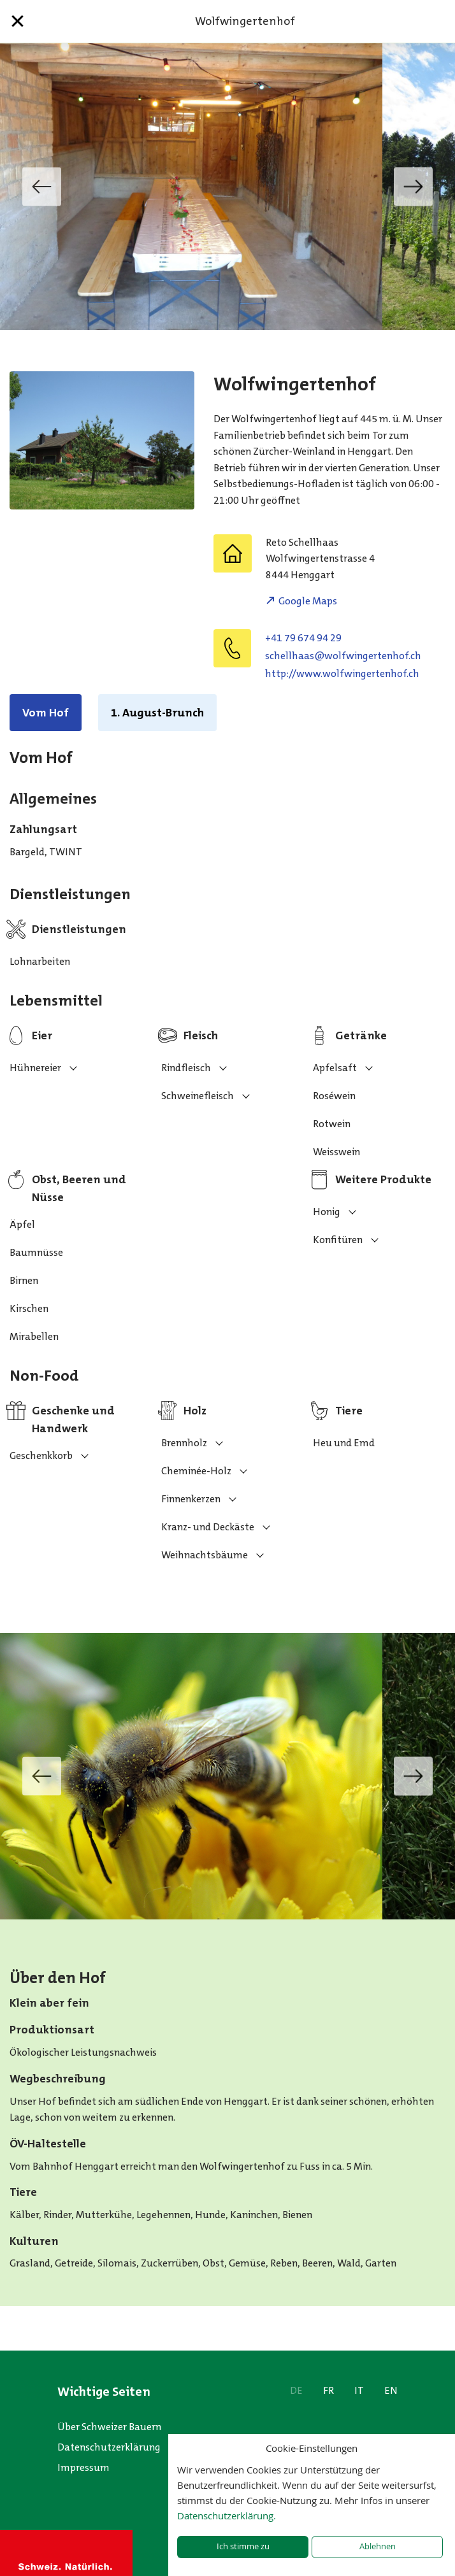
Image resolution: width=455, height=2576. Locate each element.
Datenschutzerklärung (109, 2447)
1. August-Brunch (157, 712)
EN (391, 2390)
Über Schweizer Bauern (109, 2426)
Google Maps (307, 601)
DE (296, 2390)
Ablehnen (377, 2546)
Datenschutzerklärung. (226, 2515)
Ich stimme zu (243, 2546)
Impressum (83, 2467)
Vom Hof (45, 712)
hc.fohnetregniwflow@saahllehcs (343, 655)
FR (328, 2390)
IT (359, 2390)
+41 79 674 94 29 (303, 637)
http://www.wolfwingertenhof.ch (342, 673)
